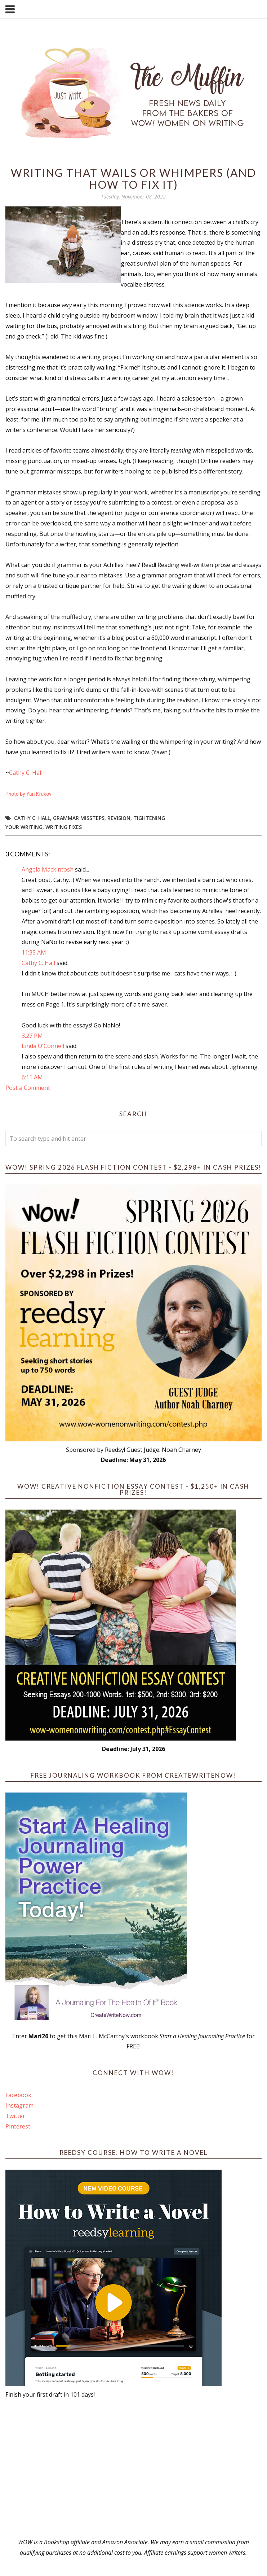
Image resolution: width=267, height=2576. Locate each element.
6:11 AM (32, 1077)
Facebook (18, 2095)
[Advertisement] (133, 2468)
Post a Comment (27, 1088)
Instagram (19, 2105)
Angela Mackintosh (48, 869)
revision (118, 818)
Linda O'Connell (43, 1046)
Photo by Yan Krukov (28, 794)
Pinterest (17, 2126)
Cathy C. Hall (26, 773)
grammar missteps (78, 818)
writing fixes (63, 827)
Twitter (15, 2116)
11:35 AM (34, 952)
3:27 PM (32, 1036)
